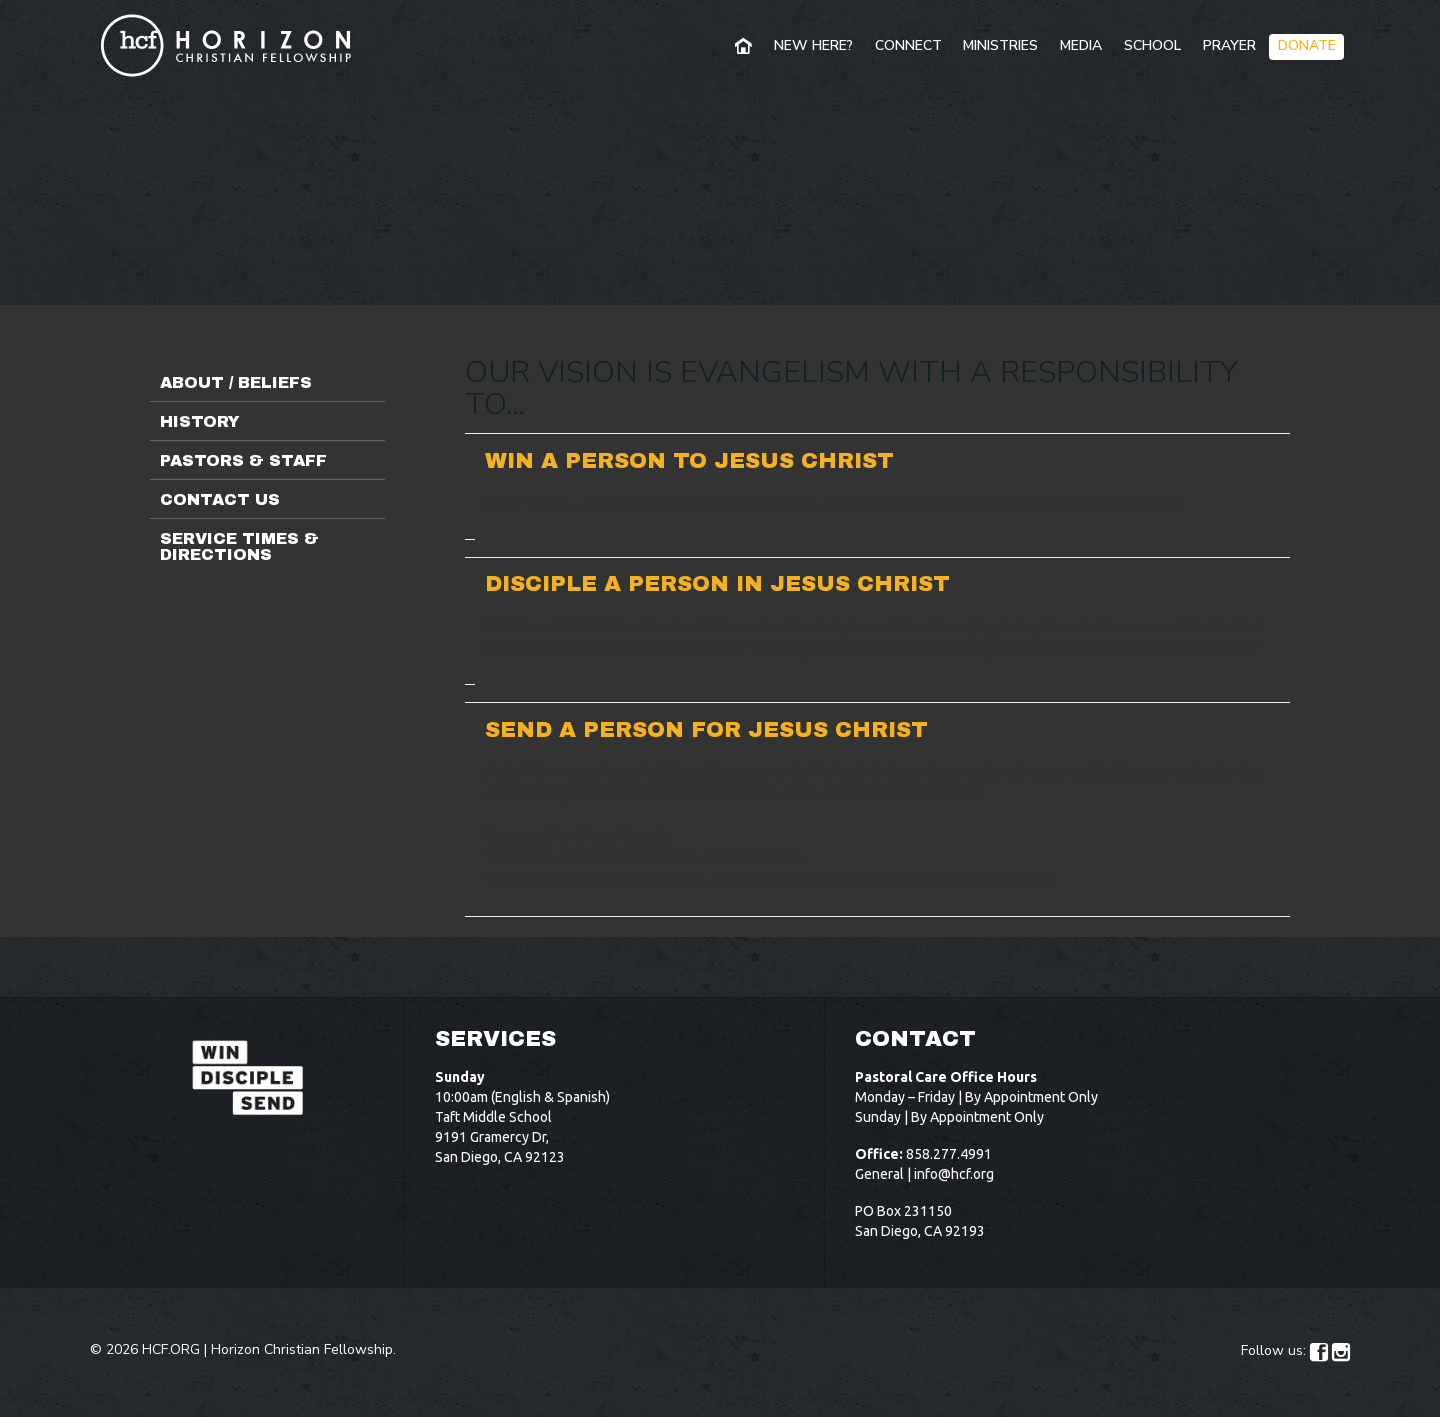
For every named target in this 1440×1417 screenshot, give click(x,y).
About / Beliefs (236, 382)
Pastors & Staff (243, 460)
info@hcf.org (954, 1174)
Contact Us (220, 499)
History (200, 421)
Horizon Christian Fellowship (302, 1349)
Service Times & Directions (239, 546)
